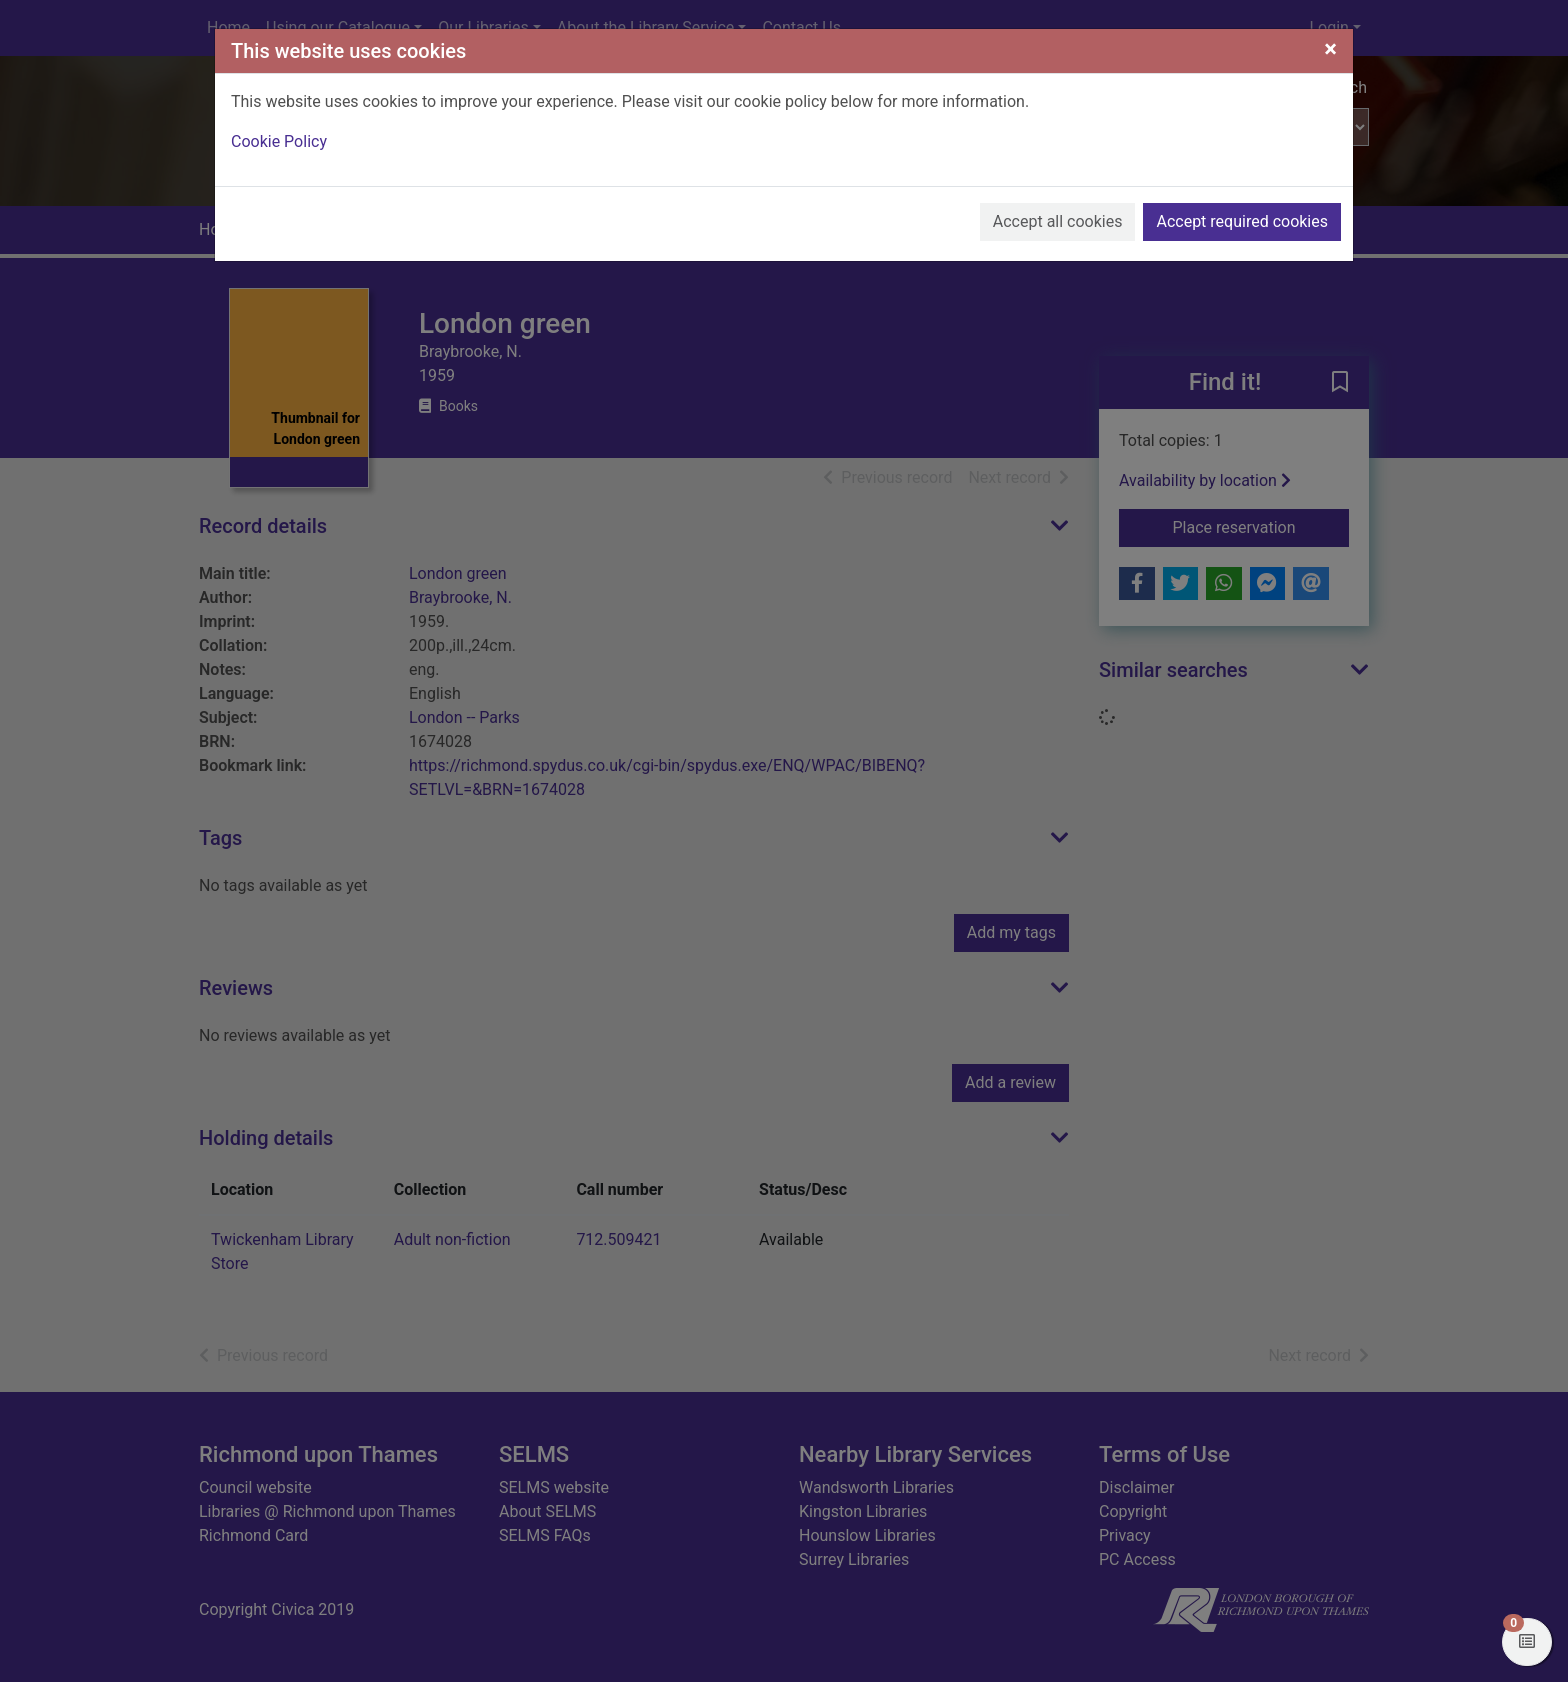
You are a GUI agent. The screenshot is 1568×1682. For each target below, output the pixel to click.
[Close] (1330, 49)
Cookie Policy (279, 141)
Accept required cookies (1242, 221)
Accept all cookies (1058, 221)
